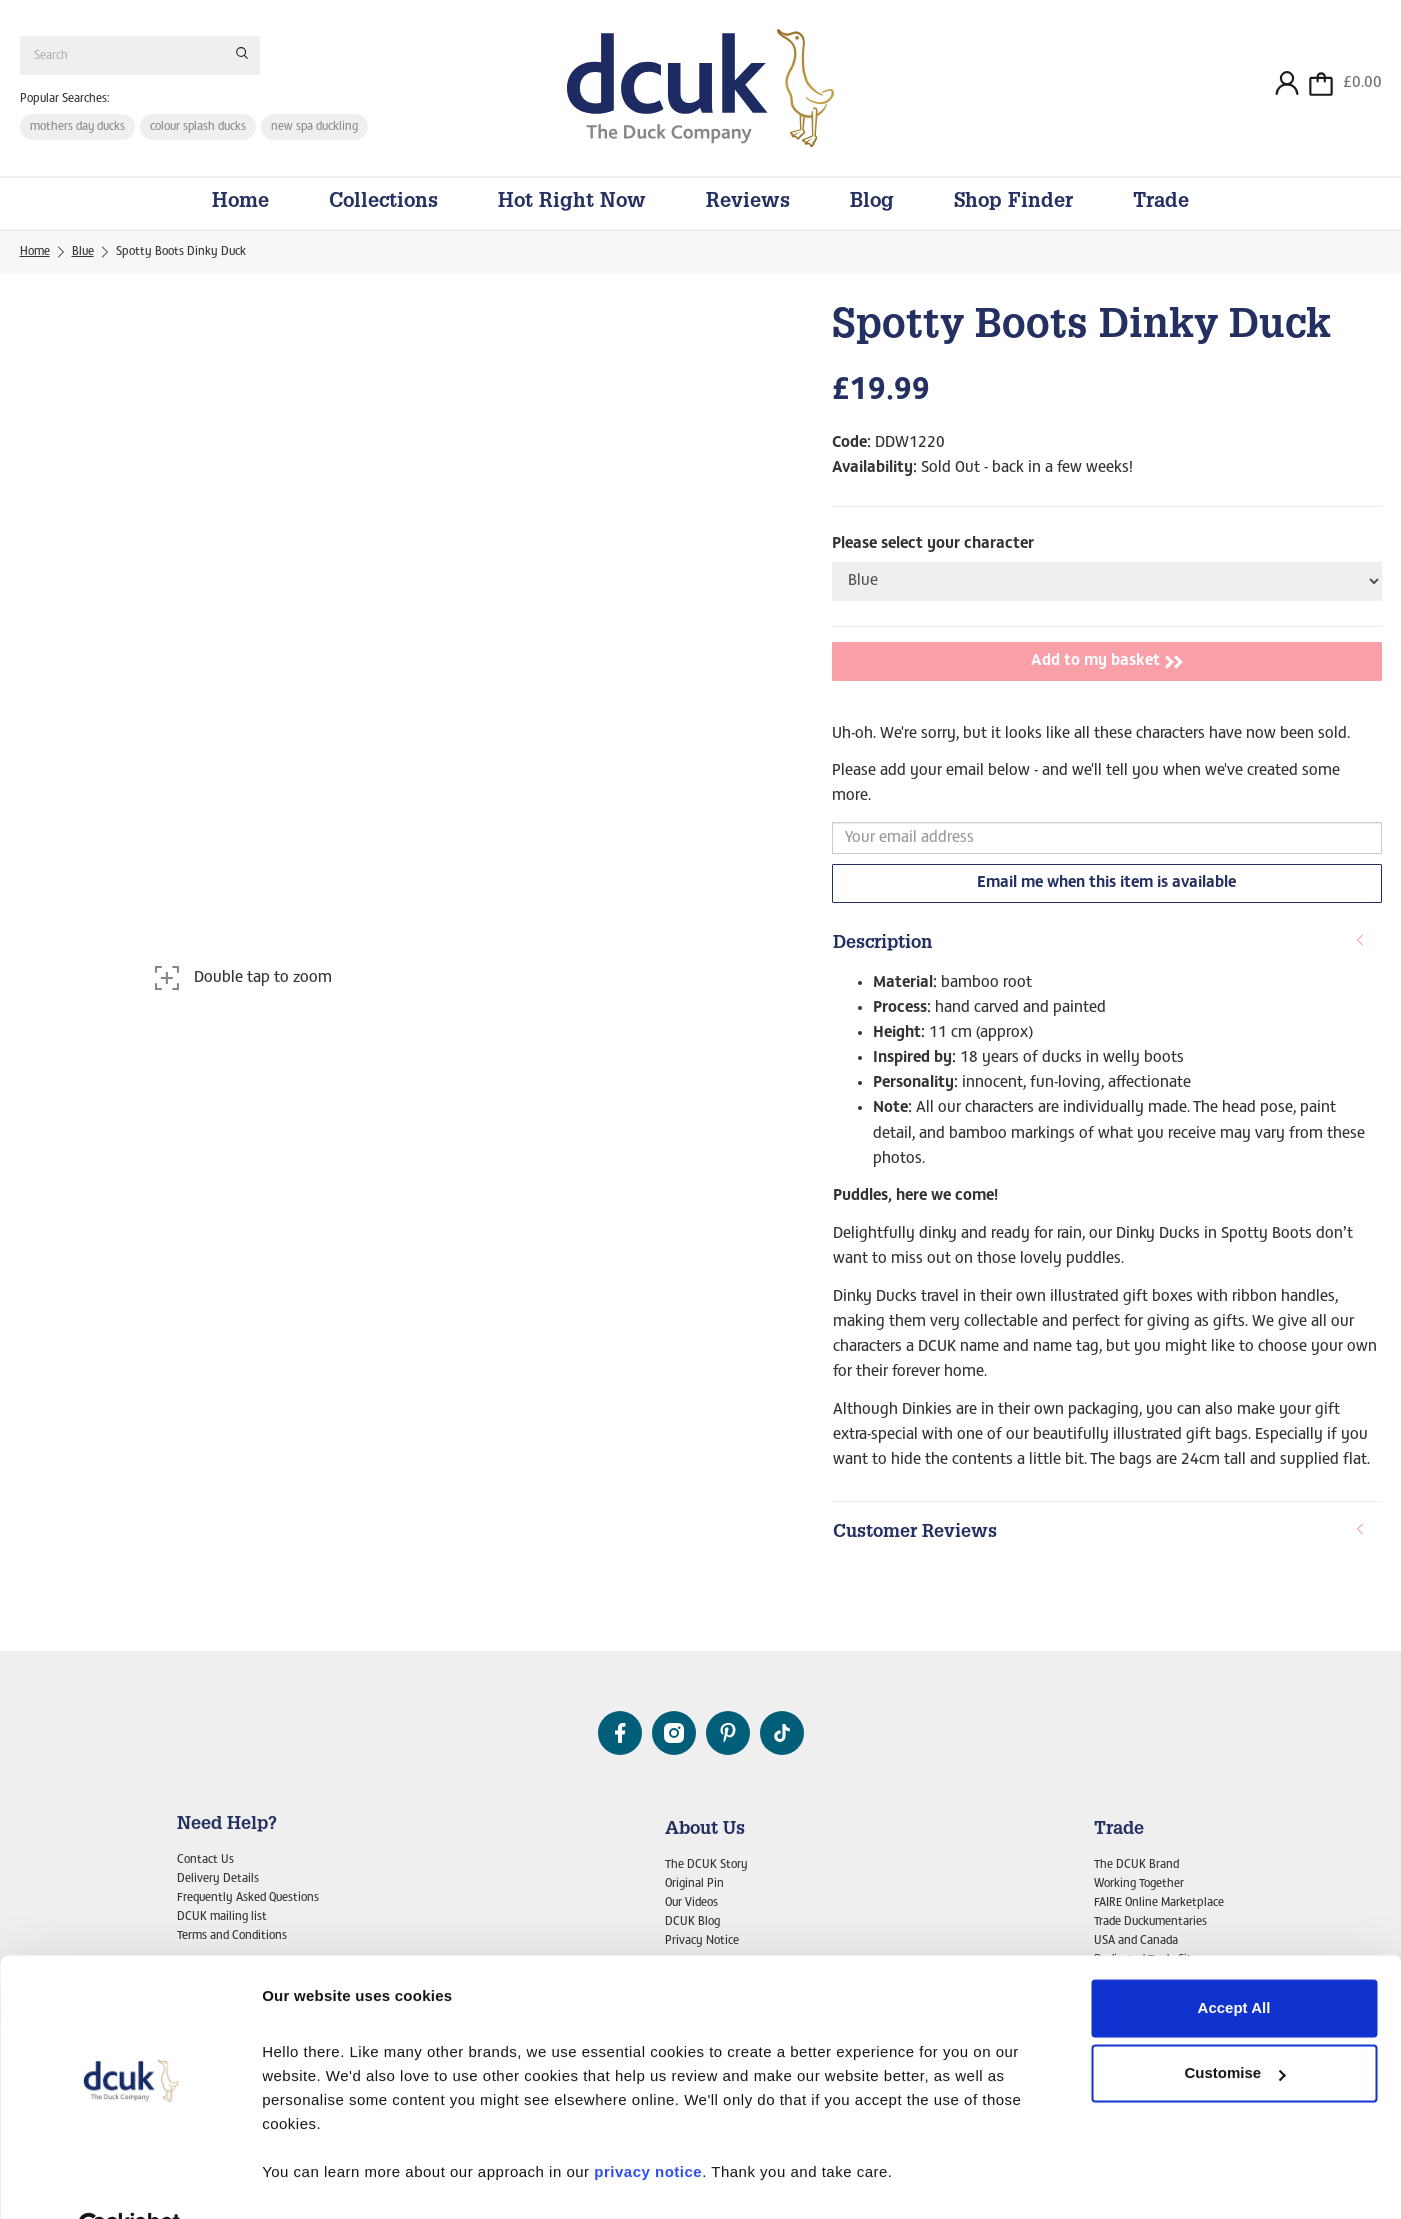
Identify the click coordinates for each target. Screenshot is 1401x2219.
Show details (308, 2179)
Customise (1234, 2025)
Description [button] (1099, 949)
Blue (83, 258)
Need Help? (227, 1825)
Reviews (748, 209)
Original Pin (694, 1884)
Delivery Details (218, 1879)
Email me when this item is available (1106, 889)
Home (240, 209)
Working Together (1139, 1884)
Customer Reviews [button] (1099, 1538)
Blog (872, 209)
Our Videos (691, 1903)
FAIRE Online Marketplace (1159, 1903)
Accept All (1234, 1960)
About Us (705, 1830)
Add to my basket (1107, 668)
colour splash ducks (199, 129)
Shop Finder (1013, 209)
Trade (1161, 209)
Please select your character (933, 550)
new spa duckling (317, 129)
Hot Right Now (572, 209)
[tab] (1107, 951)
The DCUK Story (706, 1865)
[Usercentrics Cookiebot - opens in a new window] (129, 2180)
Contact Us (205, 1860)
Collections (383, 209)
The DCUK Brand (1136, 1865)
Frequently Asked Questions (248, 1898)
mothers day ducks (78, 129)
